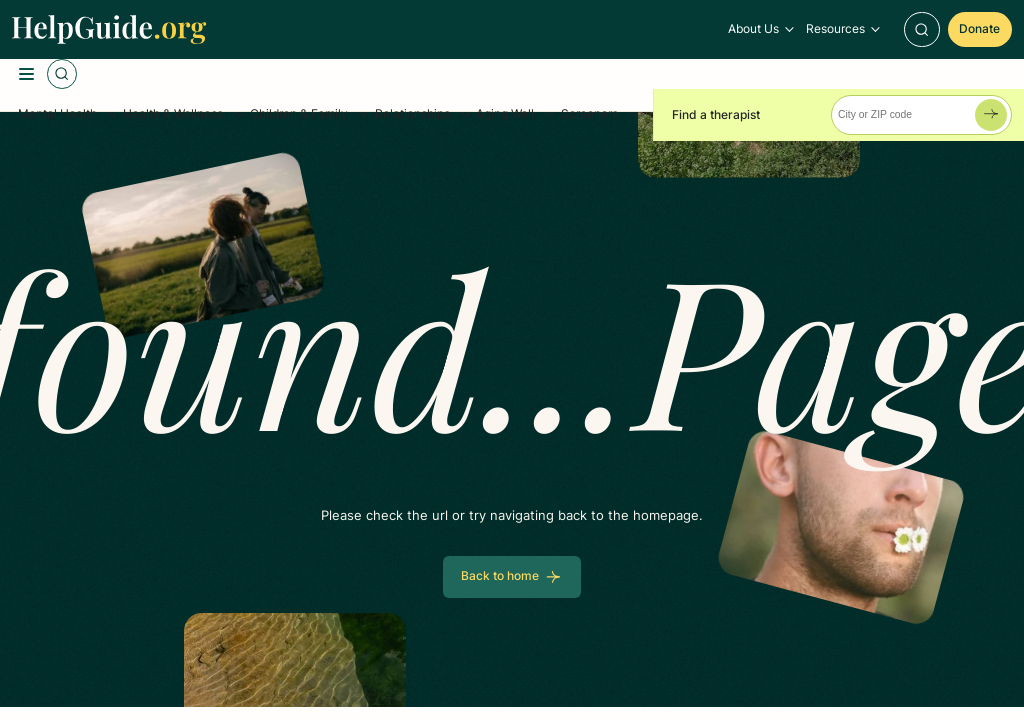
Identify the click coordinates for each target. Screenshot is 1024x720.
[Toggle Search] (922, 30)
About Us (753, 29)
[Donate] (980, 30)
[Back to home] (511, 576)
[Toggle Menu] (27, 74)
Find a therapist (716, 115)
